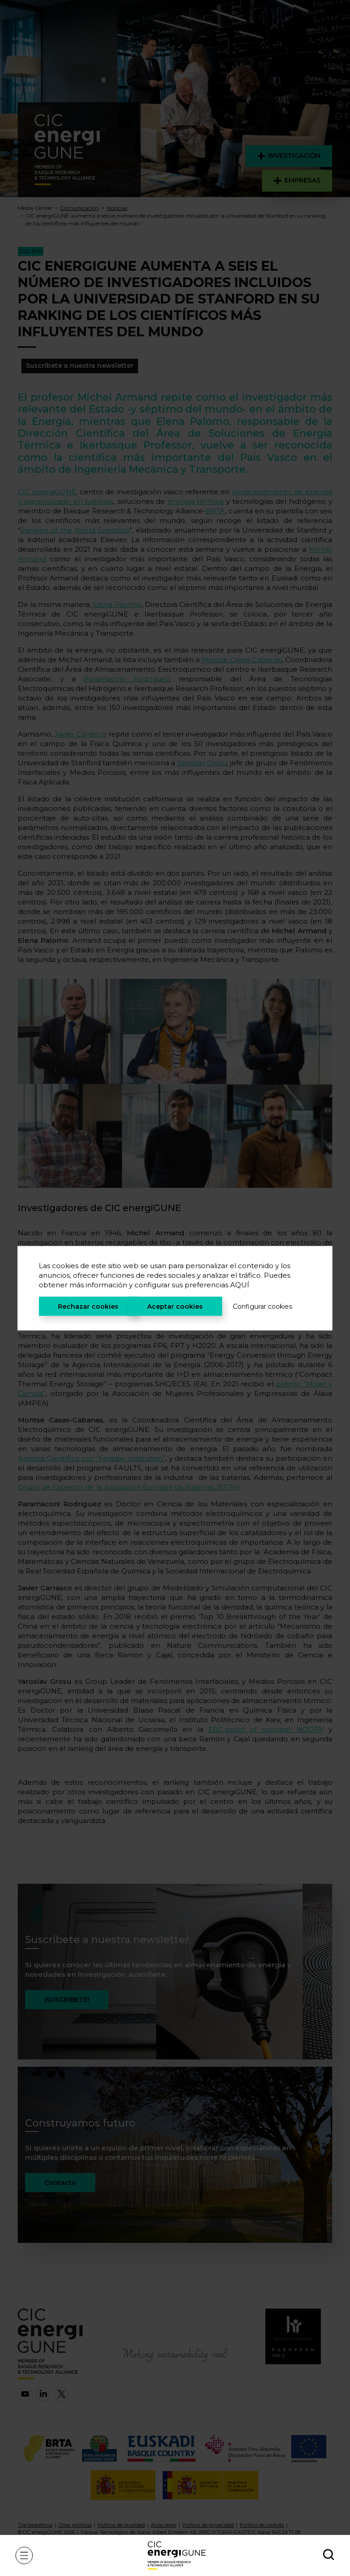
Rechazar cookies (88, 1306)
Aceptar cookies (175, 1306)
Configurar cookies (262, 1306)
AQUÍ (239, 1284)
